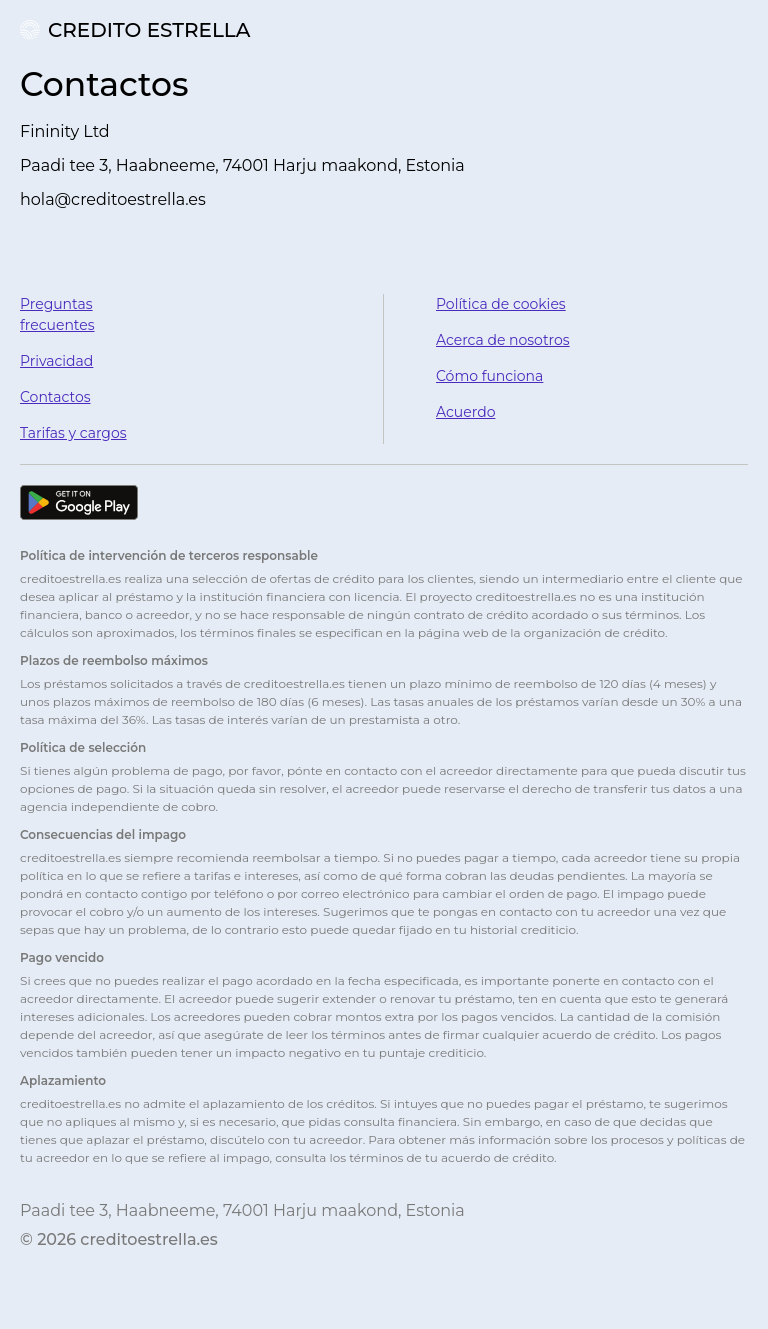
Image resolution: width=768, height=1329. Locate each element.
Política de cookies (501, 304)
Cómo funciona (489, 376)
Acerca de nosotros (503, 340)
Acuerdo (465, 412)
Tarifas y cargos (73, 433)
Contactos (55, 397)
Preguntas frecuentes (57, 314)
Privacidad (56, 361)
